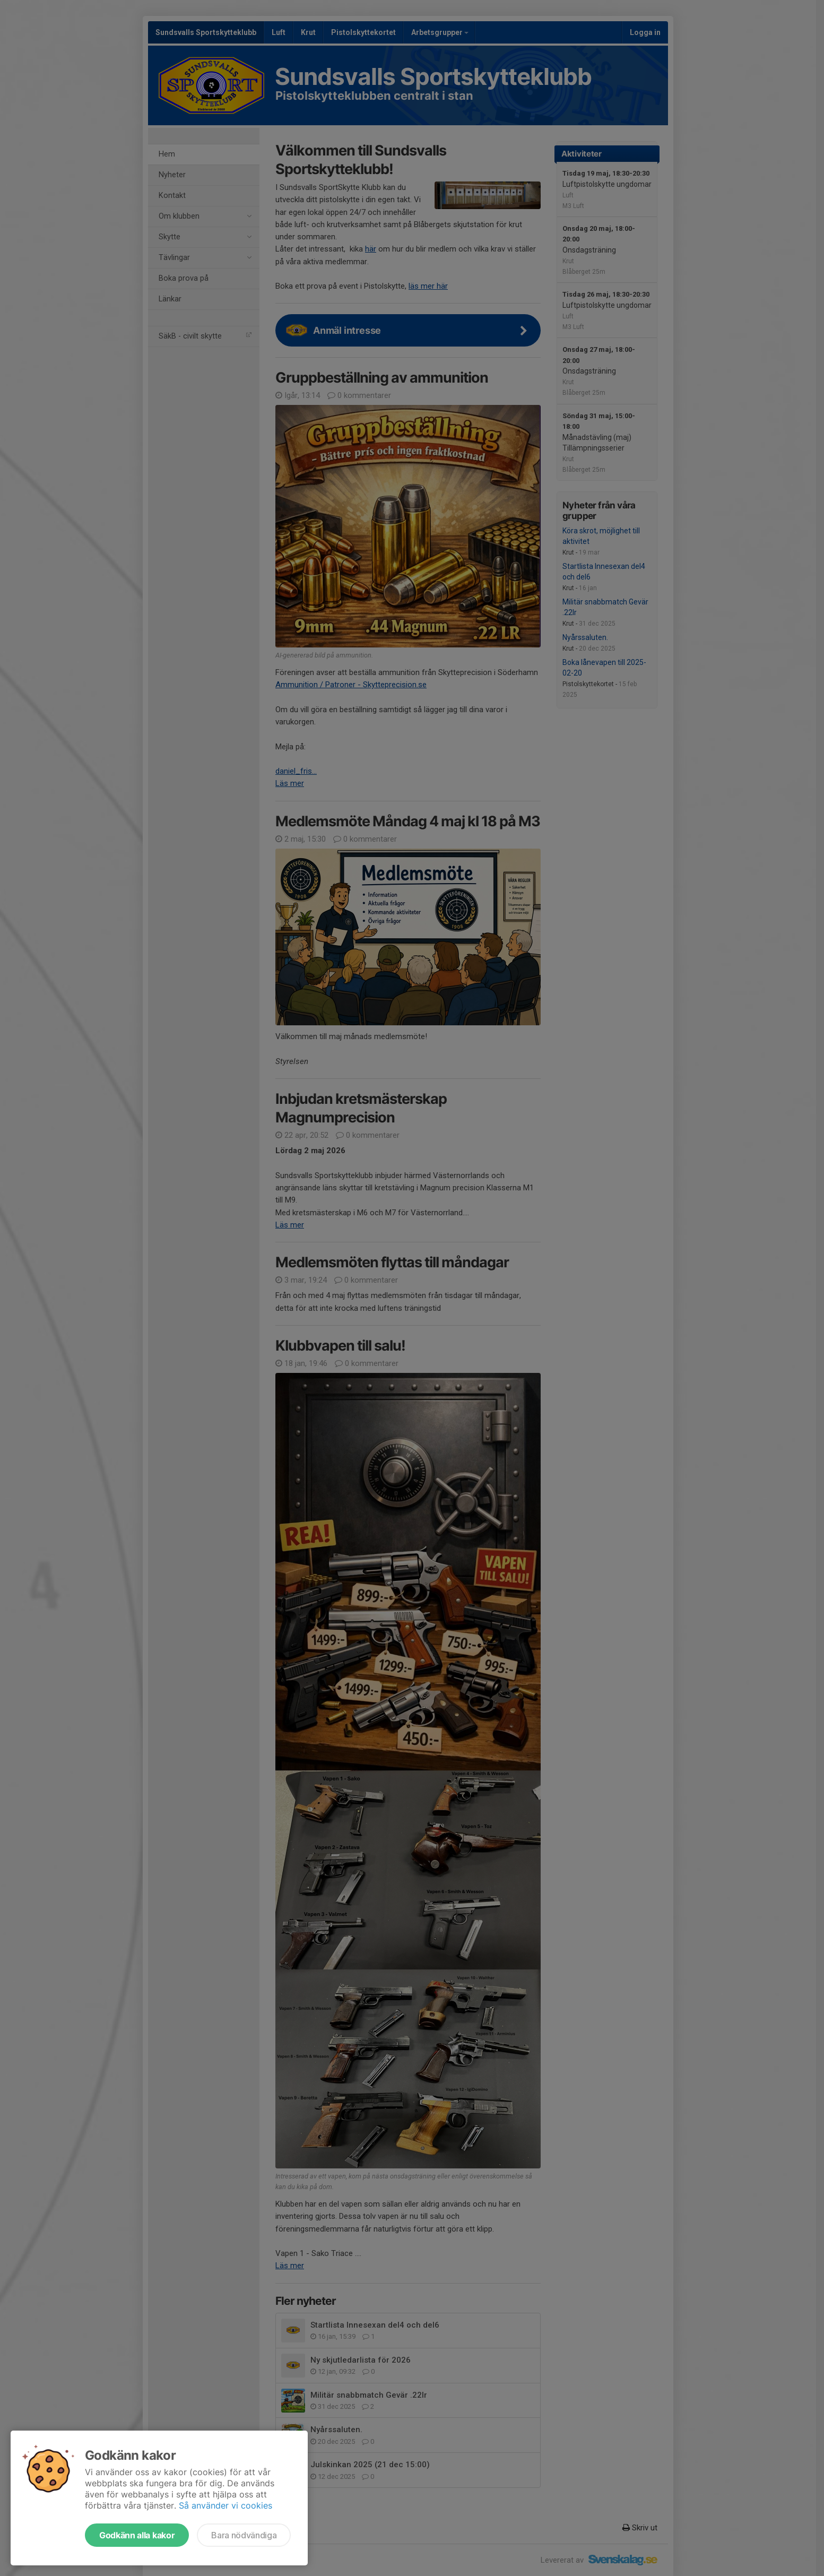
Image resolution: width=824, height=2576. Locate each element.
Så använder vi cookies (225, 2505)
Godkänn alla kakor (137, 2535)
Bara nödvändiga (243, 2535)
